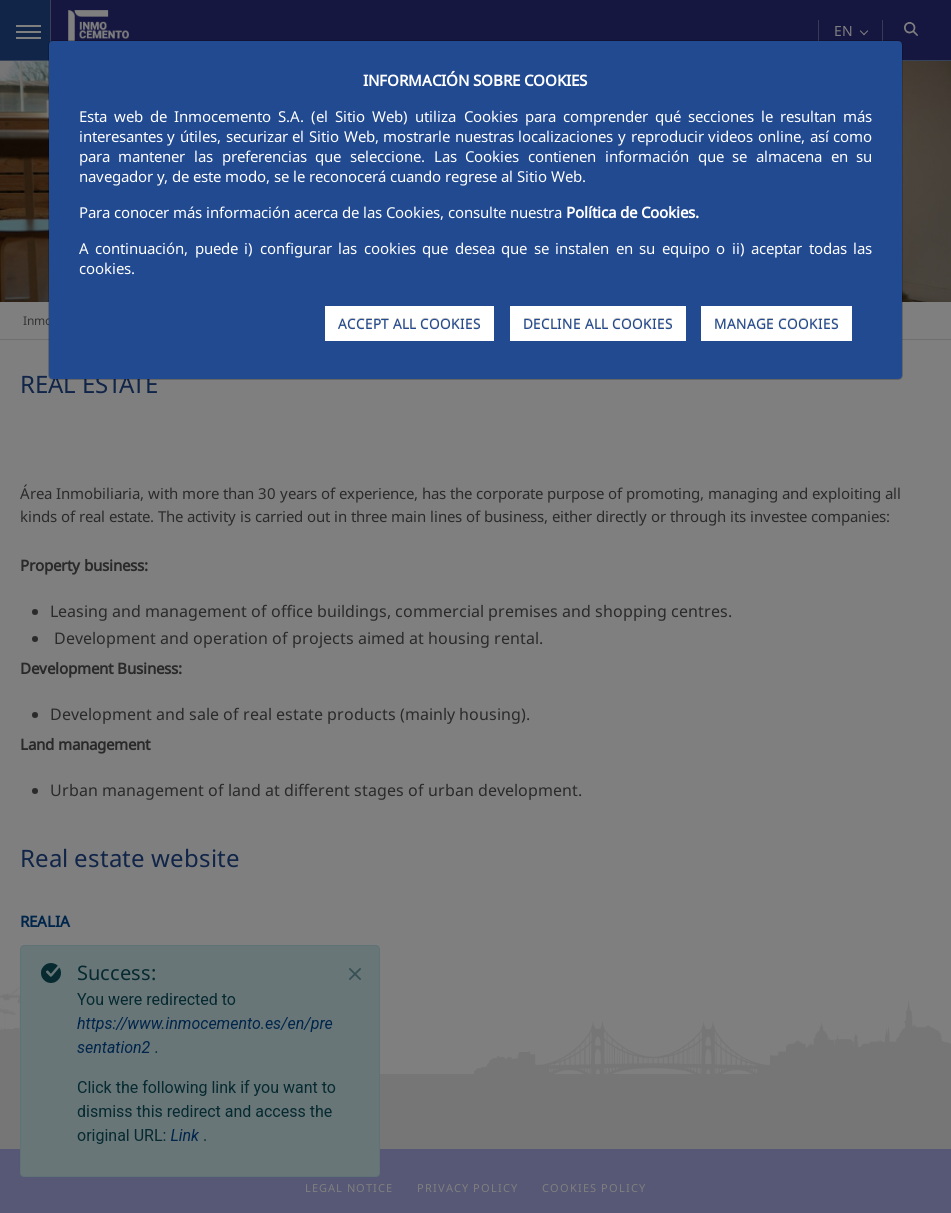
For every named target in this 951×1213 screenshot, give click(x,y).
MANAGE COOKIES (776, 323)
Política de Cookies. (632, 212)
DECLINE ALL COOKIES (598, 323)
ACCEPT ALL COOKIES (409, 323)
